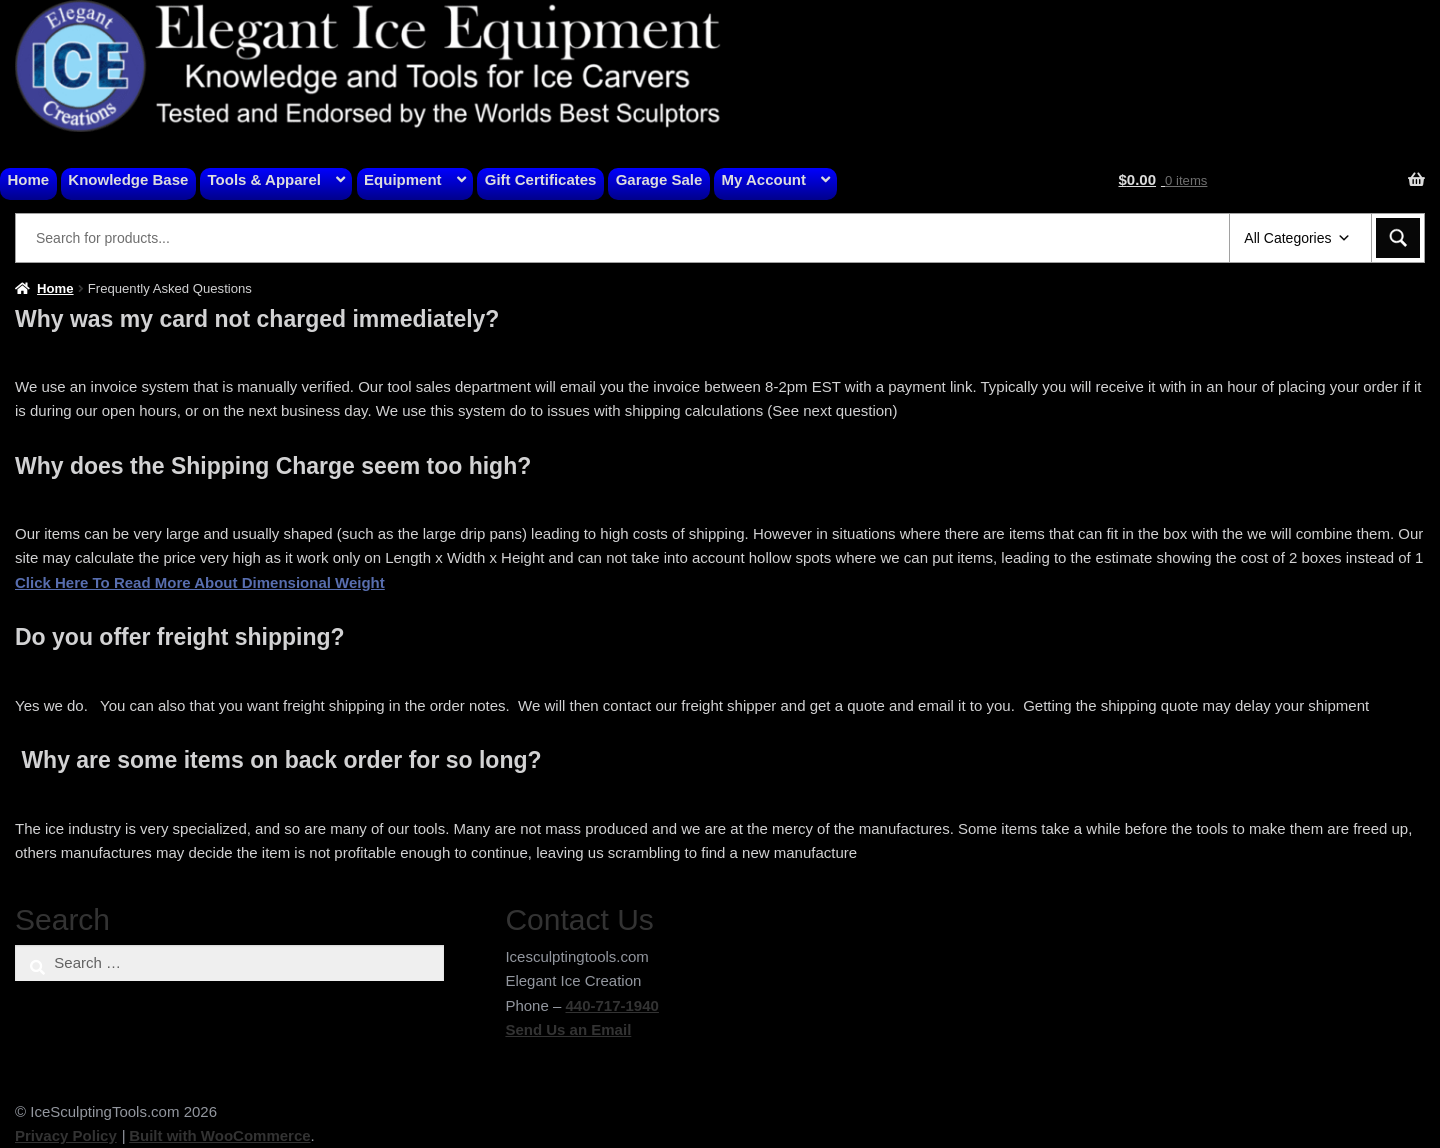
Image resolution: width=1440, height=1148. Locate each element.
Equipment (403, 179)
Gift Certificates (541, 179)
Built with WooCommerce (219, 1135)
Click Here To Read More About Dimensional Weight (200, 582)
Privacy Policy (66, 1135)
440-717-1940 (611, 1005)
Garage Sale (659, 179)
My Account (764, 179)
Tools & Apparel (264, 179)
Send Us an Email (568, 1029)
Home (29, 179)
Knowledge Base (128, 179)
